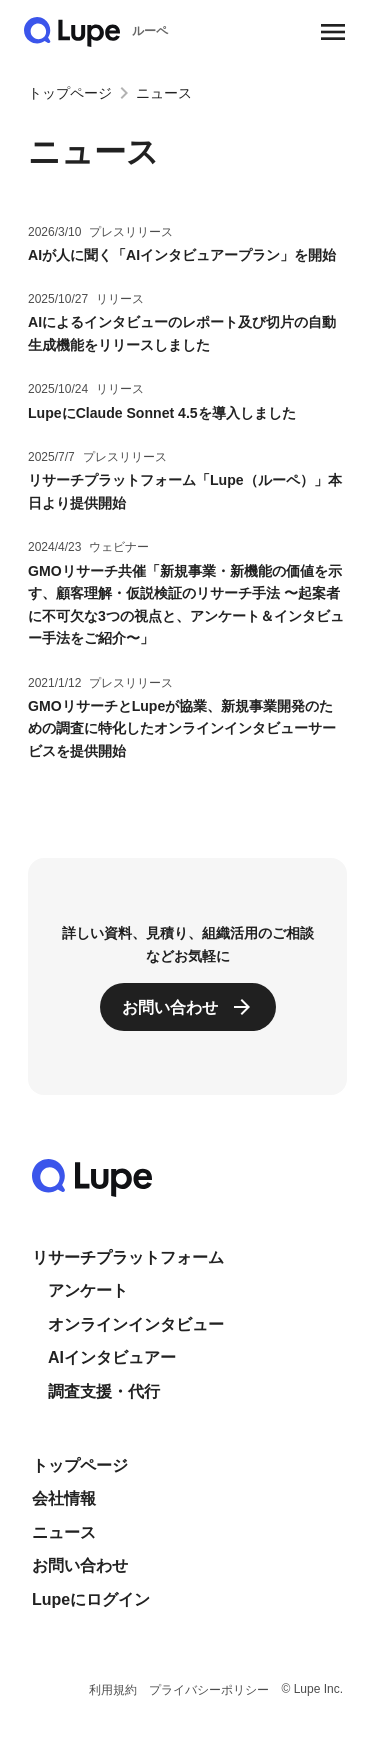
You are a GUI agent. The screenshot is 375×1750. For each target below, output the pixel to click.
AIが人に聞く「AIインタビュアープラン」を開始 (182, 255)
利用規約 (113, 1690)
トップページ (70, 93)
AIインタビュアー (112, 1357)
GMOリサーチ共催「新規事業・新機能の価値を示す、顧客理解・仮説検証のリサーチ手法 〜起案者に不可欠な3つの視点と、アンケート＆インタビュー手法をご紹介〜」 (186, 605)
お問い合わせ (80, 1565)
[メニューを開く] (333, 32)
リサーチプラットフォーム (128, 1257)
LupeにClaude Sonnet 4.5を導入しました (162, 413)
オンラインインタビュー (136, 1324)
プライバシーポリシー (209, 1690)
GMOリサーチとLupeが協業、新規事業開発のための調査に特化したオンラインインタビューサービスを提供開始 (182, 728)
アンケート (88, 1290)
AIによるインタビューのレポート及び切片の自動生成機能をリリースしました (182, 333)
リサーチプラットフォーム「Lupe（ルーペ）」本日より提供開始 (185, 491)
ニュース (64, 1532)
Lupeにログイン (91, 1599)
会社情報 (64, 1498)
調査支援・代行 (104, 1391)
